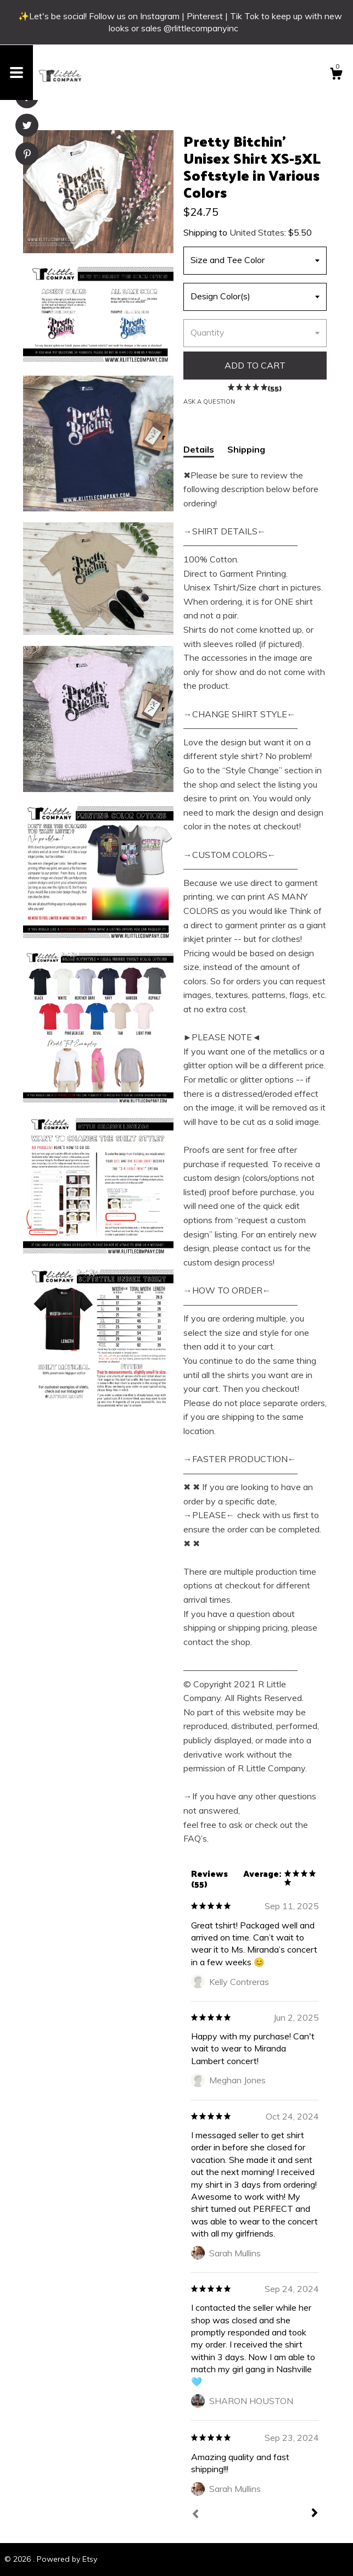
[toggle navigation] (16, 72)
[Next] (314, 2514)
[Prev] (195, 2515)
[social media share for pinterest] (27, 155)
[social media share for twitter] (27, 126)
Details (198, 449)
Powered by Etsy (67, 2559)
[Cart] (336, 75)
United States (256, 232)
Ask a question (209, 401)
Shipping (246, 449)
